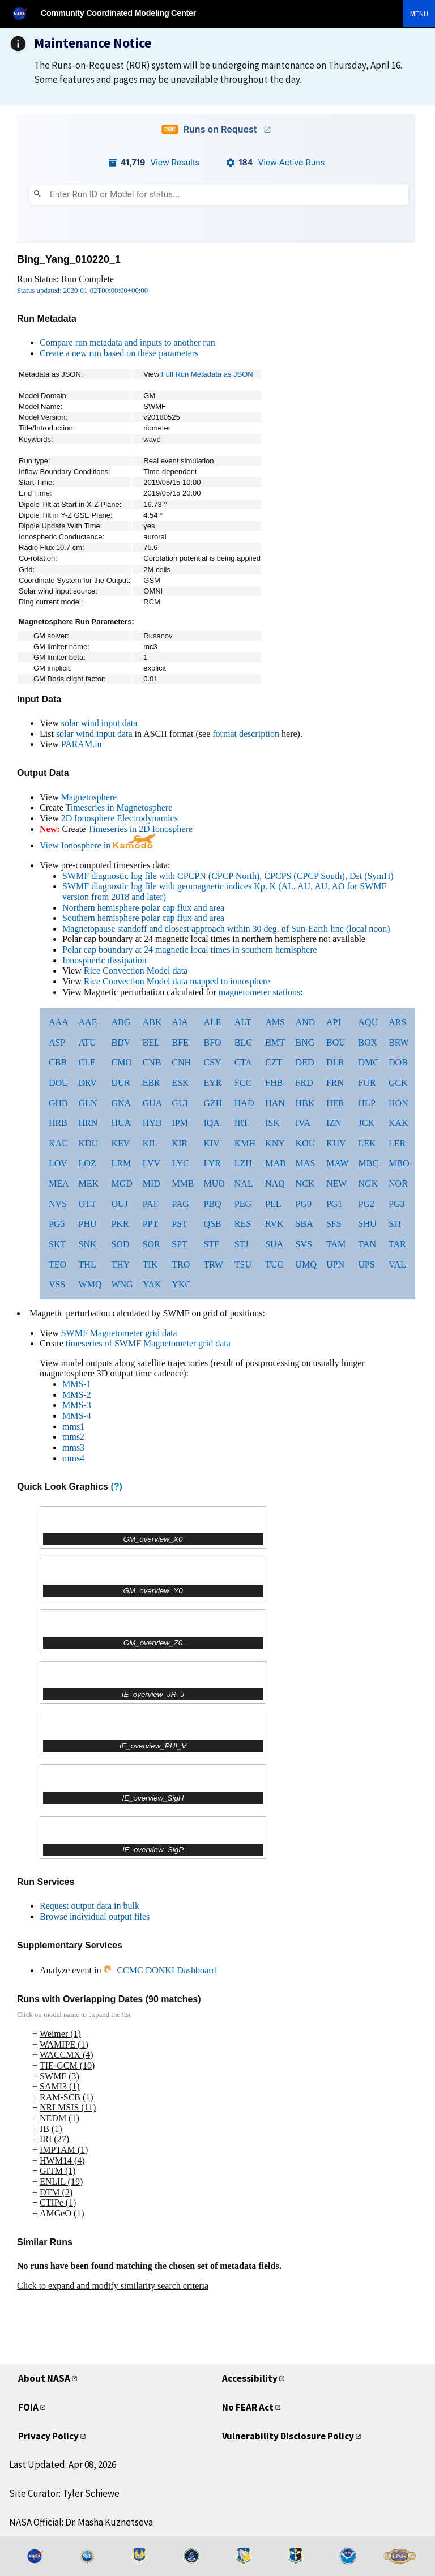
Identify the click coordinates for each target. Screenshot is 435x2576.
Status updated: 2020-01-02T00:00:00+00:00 (82, 291)
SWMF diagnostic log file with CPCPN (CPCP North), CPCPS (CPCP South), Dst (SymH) (228, 876)
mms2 (73, 1436)
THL (87, 1264)
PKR (120, 1224)
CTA (243, 1062)
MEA (59, 1183)
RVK (274, 1224)
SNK (88, 1244)
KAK (398, 1123)
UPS (367, 1264)
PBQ (212, 1204)
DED (305, 1062)
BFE (180, 1042)
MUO (213, 1183)
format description (245, 734)
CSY (212, 1062)
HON (398, 1103)
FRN (335, 1082)
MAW (337, 1163)
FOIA (28, 2407)
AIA (179, 1022)
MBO (399, 1163)
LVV (151, 1163)
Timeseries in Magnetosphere (118, 807)
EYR (212, 1082)
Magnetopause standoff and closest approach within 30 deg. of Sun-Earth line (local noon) (226, 928)
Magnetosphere (89, 797)
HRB (58, 1123)
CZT (273, 1062)
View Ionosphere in (98, 845)
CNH (181, 1062)
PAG (180, 1204)
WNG (122, 1284)
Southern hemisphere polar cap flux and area (143, 918)
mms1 (73, 1426)
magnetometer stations (259, 992)
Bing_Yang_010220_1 (69, 259)
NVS (58, 1204)
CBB (58, 1062)
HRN (88, 1123)
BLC (243, 1042)
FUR (367, 1082)
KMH (244, 1143)
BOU (336, 1042)
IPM (179, 1123)
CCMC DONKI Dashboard (159, 1970)
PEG (242, 1204)
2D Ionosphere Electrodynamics (119, 818)
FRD (304, 1082)
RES (242, 1224)
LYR (211, 1163)
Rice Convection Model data (136, 970)
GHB (58, 1103)
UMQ (306, 1264)
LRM (121, 1163)
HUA (121, 1123)
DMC (369, 1062)
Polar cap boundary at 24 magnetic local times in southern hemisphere (189, 949)
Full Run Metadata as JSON (207, 374)
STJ (241, 1244)
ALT (242, 1022)
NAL (243, 1183)
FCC (242, 1082)
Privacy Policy (48, 2436)
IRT (241, 1123)
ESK (180, 1082)
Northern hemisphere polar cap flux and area (143, 907)
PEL (273, 1204)
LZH (243, 1163)
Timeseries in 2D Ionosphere (140, 829)
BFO (212, 1042)
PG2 (366, 1204)
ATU (87, 1042)
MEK (89, 1183)
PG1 (334, 1204)
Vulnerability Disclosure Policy (288, 2436)
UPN (335, 1264)
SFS (334, 1224)
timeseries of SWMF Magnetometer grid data (148, 1343)
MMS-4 (76, 1416)
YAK (152, 1284)
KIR (179, 1143)
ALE (212, 1022)
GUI (179, 1103)
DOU (59, 1082)
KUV (336, 1143)
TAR (397, 1244)
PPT (151, 1224)
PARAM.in (81, 744)
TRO (181, 1264)
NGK (368, 1183)
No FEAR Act (248, 2407)
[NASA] (25, 13)
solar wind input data (99, 723)
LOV (58, 1163)
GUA (153, 1103)
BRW (399, 1042)
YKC (181, 1284)
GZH (212, 1103)
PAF (151, 1204)
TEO (57, 1264)
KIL (150, 1143)
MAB (275, 1163)
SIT (395, 1224)
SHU (368, 1224)
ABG (120, 1022)
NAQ (275, 1183)
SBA (304, 1224)
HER (335, 1103)
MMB (183, 1183)
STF (211, 1244)
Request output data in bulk (89, 1905)
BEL (151, 1042)
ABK (152, 1022)
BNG (305, 1042)
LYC (180, 1163)
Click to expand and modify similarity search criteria (112, 2286)
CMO (121, 1062)
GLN (88, 1103)
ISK (272, 1123)
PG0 (304, 1204)
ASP (57, 1042)
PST (179, 1224)
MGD (121, 1183)
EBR (151, 1082)
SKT (57, 1244)
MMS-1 (76, 1384)
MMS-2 (76, 1395)
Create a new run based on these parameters (119, 353)
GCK (398, 1082)
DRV (88, 1082)
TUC (274, 1264)
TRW (213, 1264)
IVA (303, 1123)
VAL (397, 1264)
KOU (305, 1143)
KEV (120, 1143)
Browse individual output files (95, 1916)
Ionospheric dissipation (104, 960)
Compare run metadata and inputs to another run (127, 342)
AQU (368, 1022)
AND (305, 1022)
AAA (59, 1022)
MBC (369, 1163)
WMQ (90, 1284)
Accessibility (250, 2378)
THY (120, 1264)
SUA (274, 1244)
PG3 (396, 1204)
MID (151, 1183)
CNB (152, 1062)
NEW (336, 1183)
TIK (150, 1264)
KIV (211, 1143)
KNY (275, 1143)
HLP (367, 1103)
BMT (275, 1042)
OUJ (119, 1204)
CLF (87, 1062)
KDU (89, 1143)
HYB (152, 1123)
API (333, 1022)
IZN (334, 1123)
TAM (336, 1244)
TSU (242, 1264)
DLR (335, 1062)
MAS (305, 1163)
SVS (304, 1244)
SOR (151, 1244)
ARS (397, 1022)
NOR (398, 1183)
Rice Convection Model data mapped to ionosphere (177, 981)
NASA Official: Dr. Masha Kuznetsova (81, 2522)
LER (397, 1143)
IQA (211, 1123)
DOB (398, 1062)
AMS (275, 1022)
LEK (367, 1143)
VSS (57, 1284)
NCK (305, 1183)
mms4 (73, 1458)
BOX (368, 1042)
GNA (121, 1103)
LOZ (87, 1163)
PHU (88, 1224)
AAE (88, 1022)
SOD (120, 1244)
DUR (120, 1082)
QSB (212, 1224)
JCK (366, 1123)
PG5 (57, 1224)
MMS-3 (76, 1405)
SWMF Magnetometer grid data (119, 1333)
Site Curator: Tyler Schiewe (64, 2493)
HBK (305, 1103)
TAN (368, 1244)
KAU (59, 1143)
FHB (274, 1082)
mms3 (73, 1447)
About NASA (44, 2378)
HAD (244, 1103)
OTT (87, 1204)
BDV (120, 1042)
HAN (275, 1103)
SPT (179, 1244)
